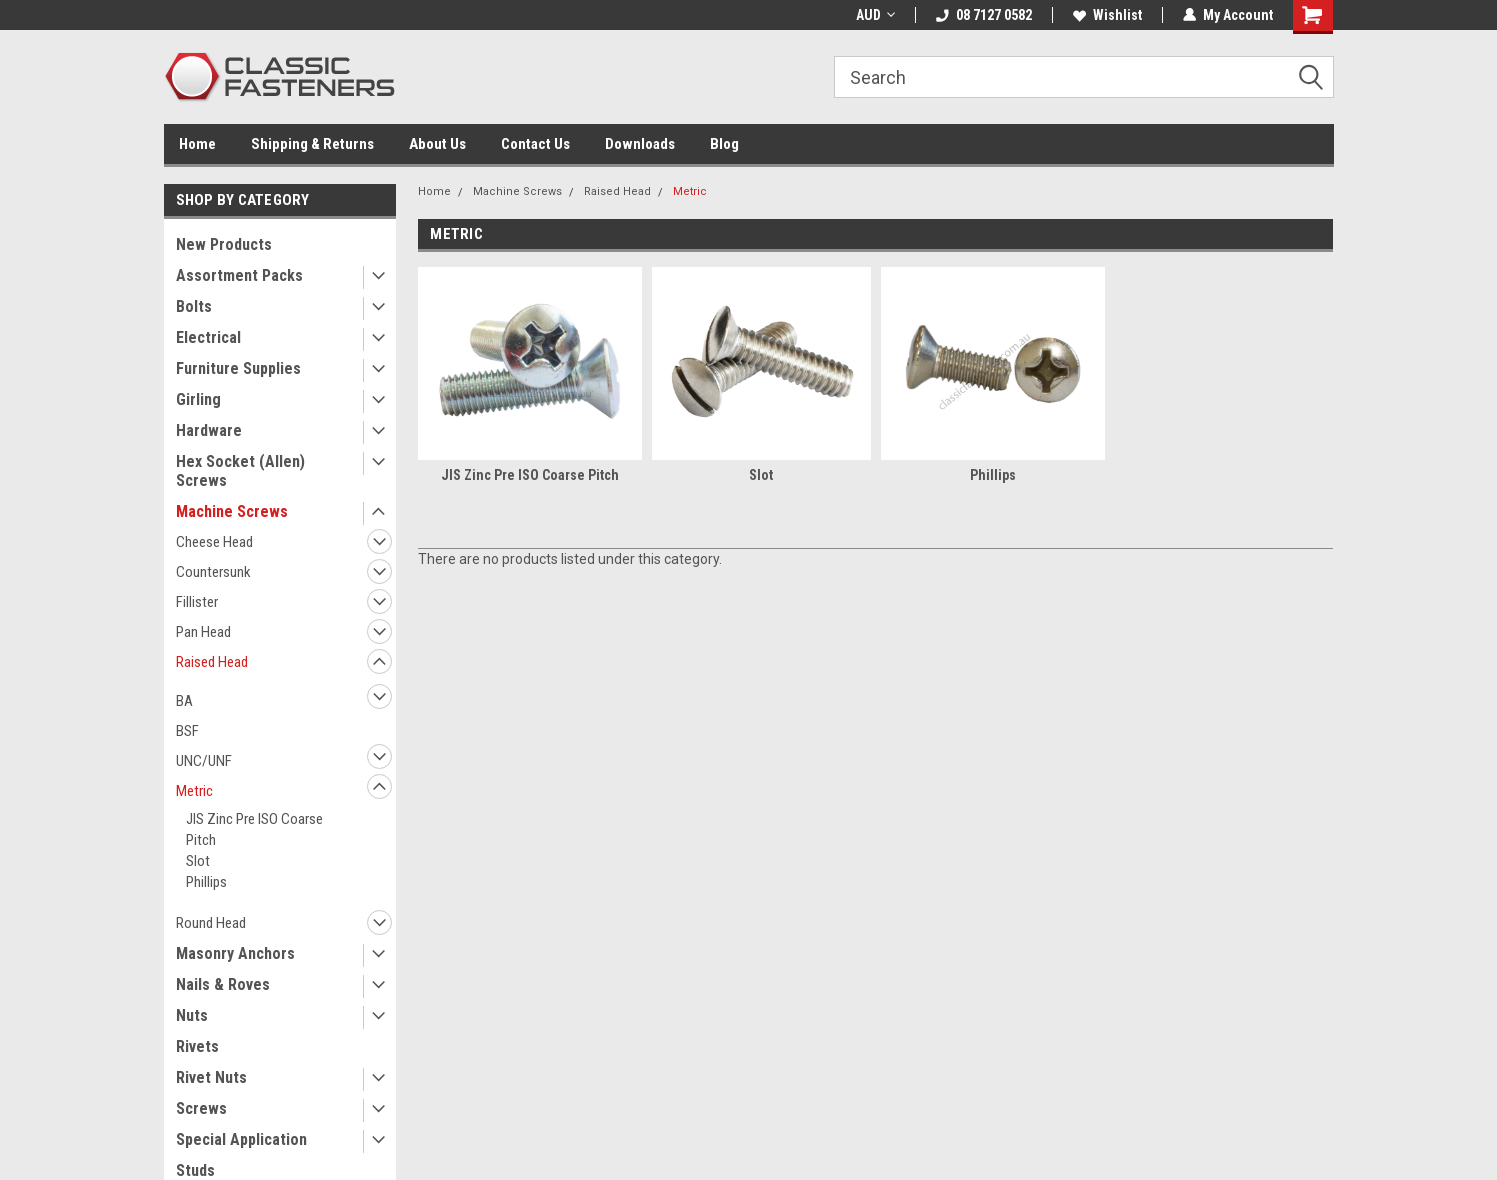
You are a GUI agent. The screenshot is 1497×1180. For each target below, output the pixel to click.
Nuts (192, 1015)
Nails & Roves (223, 984)
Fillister (197, 602)
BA (184, 701)
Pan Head (203, 632)
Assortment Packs (239, 275)
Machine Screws (232, 511)
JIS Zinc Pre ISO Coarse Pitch (254, 829)
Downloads (640, 144)
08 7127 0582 (984, 15)
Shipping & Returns (312, 144)
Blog (724, 144)
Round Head (211, 923)
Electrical (208, 337)
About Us (437, 144)
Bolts (194, 306)
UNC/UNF (204, 761)
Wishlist (1107, 15)
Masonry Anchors (235, 953)
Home (197, 144)
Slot (198, 861)
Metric (194, 791)
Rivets (197, 1046)
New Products (224, 244)
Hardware (209, 430)
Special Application (241, 1139)
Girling (198, 399)
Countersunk (213, 572)
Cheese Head (214, 542)
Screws (201, 1108)
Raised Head (212, 662)
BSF (187, 731)
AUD (875, 15)
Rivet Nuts (211, 1077)
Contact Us (535, 144)
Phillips (206, 882)
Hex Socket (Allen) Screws (240, 471)
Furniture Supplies (238, 368)
